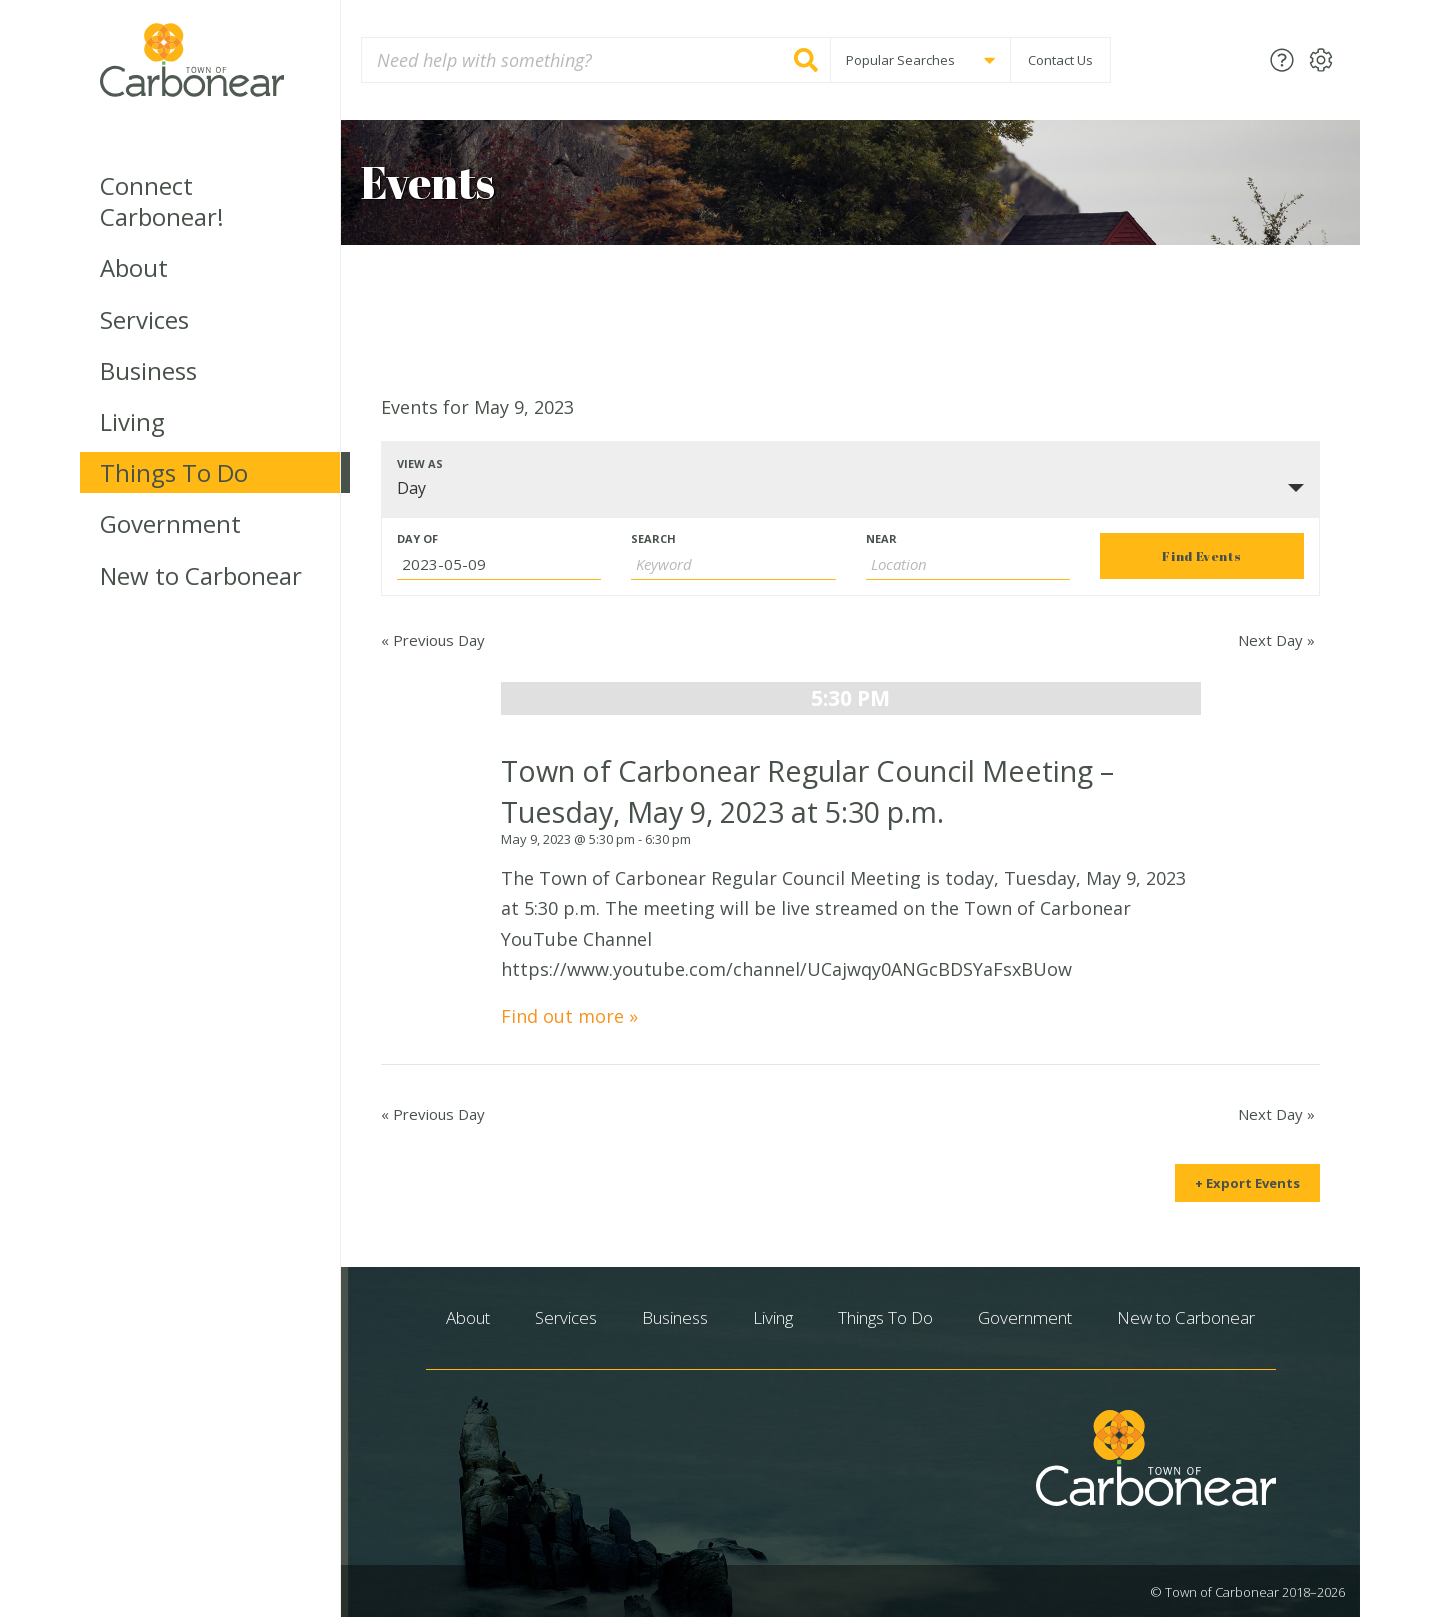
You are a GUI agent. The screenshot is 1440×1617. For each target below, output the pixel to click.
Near (881, 538)
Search (653, 538)
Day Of (417, 538)
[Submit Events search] (1202, 556)
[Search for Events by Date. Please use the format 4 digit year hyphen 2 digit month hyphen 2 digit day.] (499, 564)
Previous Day (433, 640)
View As (420, 463)
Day (411, 488)
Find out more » (569, 1016)
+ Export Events (1247, 1183)
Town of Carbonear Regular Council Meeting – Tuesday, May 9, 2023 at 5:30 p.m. (807, 790)
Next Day (1276, 640)
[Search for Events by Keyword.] (733, 564)
